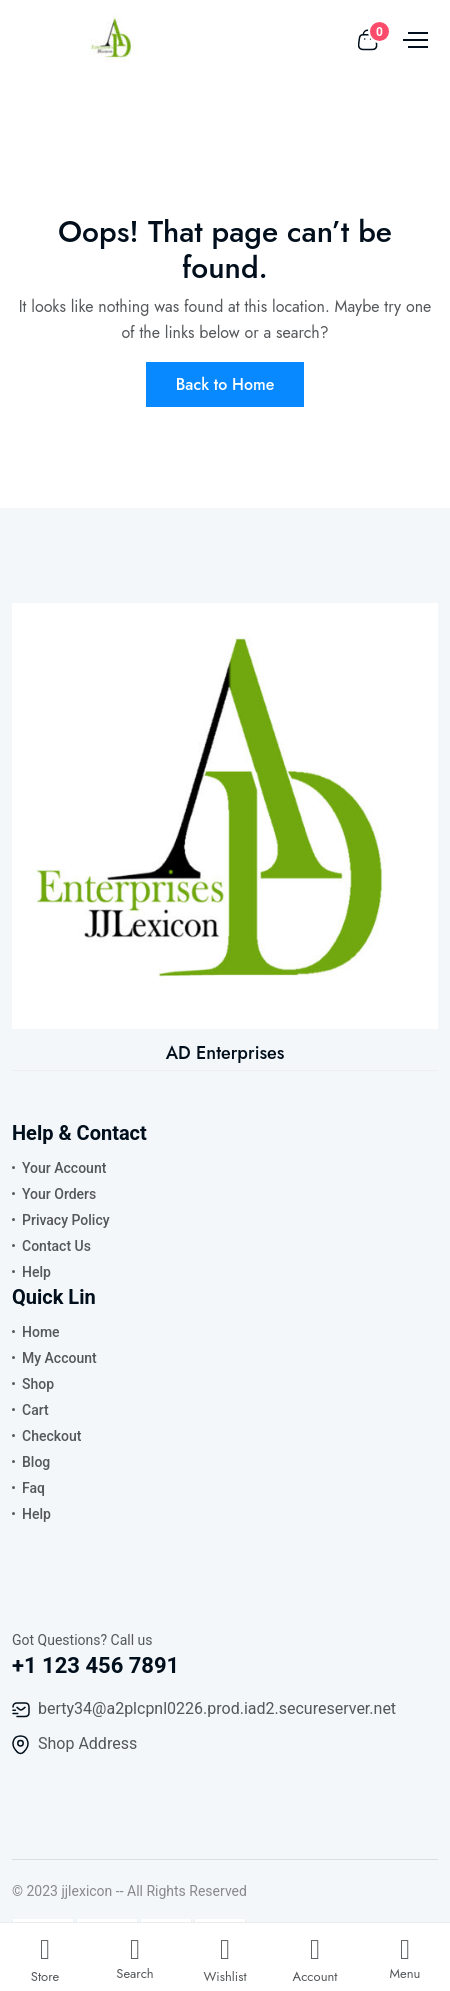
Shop (38, 1384)
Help (36, 1272)
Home (41, 1332)
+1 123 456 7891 (95, 1665)
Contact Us (56, 1246)
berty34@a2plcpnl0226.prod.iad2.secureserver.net (217, 1708)
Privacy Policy (66, 1220)
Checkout (51, 1436)
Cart (35, 1410)
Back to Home (225, 384)
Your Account (64, 1168)
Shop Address (87, 1743)
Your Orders (59, 1194)
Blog (36, 1462)
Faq (33, 1488)
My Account (59, 1358)
